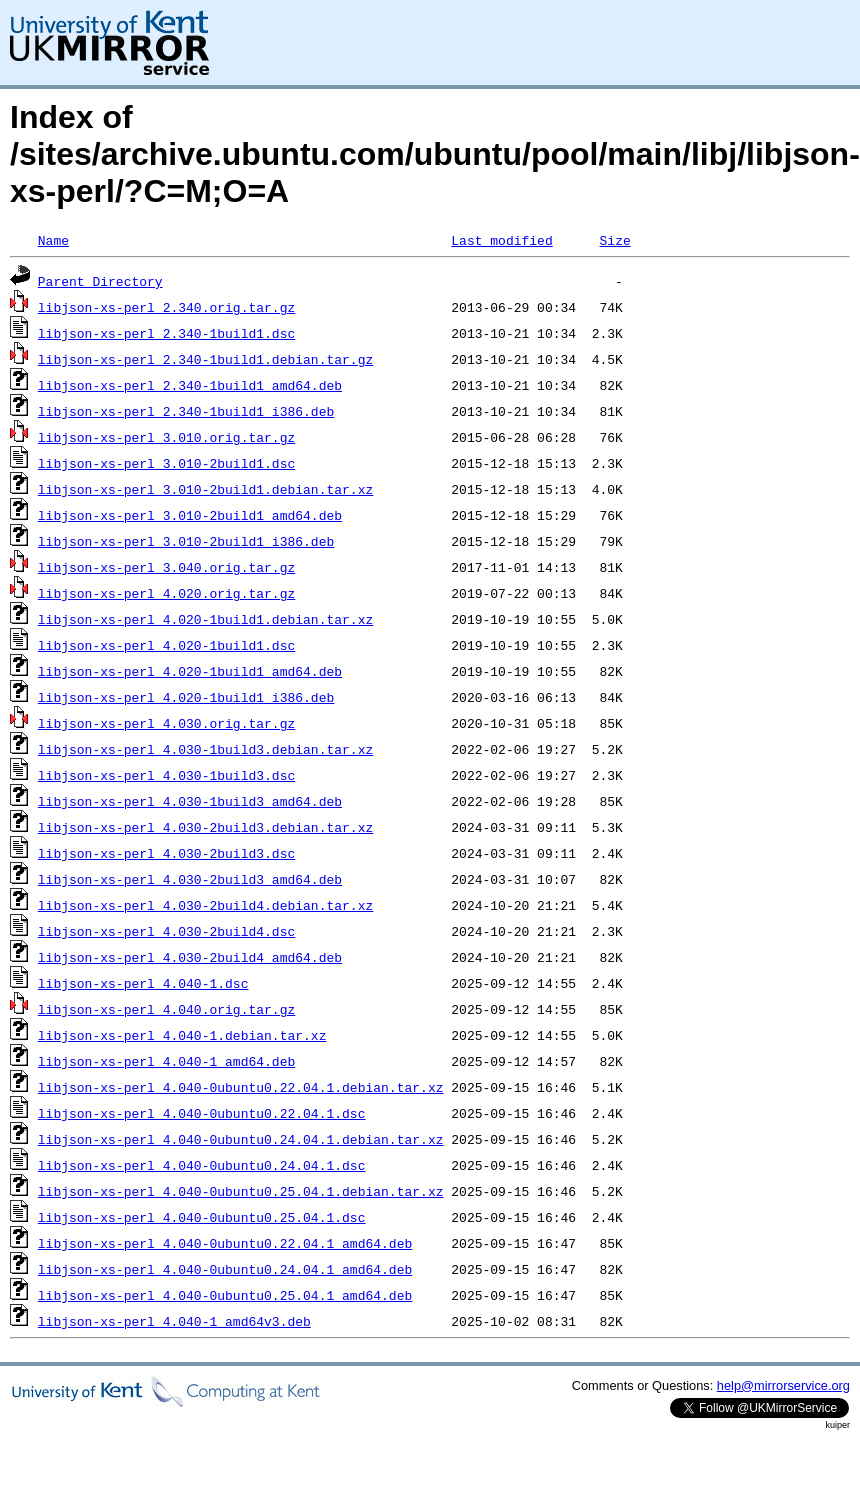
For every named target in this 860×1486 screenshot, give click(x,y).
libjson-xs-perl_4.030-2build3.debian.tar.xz (205, 827)
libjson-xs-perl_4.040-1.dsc (143, 983)
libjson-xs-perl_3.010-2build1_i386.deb (186, 541)
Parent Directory (100, 281)
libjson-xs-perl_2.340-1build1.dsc (166, 333)
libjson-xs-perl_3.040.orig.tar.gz (166, 567)
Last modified (501, 240)
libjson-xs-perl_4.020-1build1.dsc (166, 645)
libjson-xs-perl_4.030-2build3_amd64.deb (190, 879)
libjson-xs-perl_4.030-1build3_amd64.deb (190, 801)
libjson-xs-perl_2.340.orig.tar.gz (166, 307)
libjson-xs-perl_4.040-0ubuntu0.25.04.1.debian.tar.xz (241, 1191)
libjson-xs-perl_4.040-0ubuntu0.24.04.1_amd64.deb (225, 1269)
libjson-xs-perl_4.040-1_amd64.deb (166, 1061)
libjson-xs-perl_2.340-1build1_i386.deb (186, 411)
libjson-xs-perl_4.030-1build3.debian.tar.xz (205, 749)
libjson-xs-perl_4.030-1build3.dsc (166, 775)
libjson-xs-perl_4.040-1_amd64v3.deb (174, 1321)
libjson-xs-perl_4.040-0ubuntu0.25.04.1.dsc (202, 1217)
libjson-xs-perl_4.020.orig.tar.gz (166, 593)
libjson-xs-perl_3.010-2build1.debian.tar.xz (205, 489)
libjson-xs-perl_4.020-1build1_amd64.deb (190, 671)
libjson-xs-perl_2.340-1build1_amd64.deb (190, 385)
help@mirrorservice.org (783, 1385)
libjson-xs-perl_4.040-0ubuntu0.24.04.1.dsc (202, 1165)
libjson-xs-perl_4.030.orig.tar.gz (166, 723)
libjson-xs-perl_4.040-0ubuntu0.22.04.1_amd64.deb (225, 1243)
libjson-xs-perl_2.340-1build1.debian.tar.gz (205, 359)
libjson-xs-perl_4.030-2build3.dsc (166, 853)
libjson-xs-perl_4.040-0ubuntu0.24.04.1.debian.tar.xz (241, 1139)
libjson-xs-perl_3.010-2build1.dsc (166, 463)
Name (53, 240)
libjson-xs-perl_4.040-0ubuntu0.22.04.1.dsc (202, 1113)
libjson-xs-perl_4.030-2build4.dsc (166, 931)
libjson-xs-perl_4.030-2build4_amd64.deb (190, 957)
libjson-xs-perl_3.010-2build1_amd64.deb (190, 515)
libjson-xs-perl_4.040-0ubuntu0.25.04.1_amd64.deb (225, 1295)
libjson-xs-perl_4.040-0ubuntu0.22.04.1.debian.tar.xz (241, 1087)
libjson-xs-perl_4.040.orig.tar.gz (166, 1009)
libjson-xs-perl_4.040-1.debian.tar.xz (182, 1035)
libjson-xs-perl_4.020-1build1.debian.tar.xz (205, 619)
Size (614, 240)
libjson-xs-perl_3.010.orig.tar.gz (166, 437)
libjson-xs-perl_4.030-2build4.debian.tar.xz (205, 905)
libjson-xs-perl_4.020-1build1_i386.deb (186, 697)
